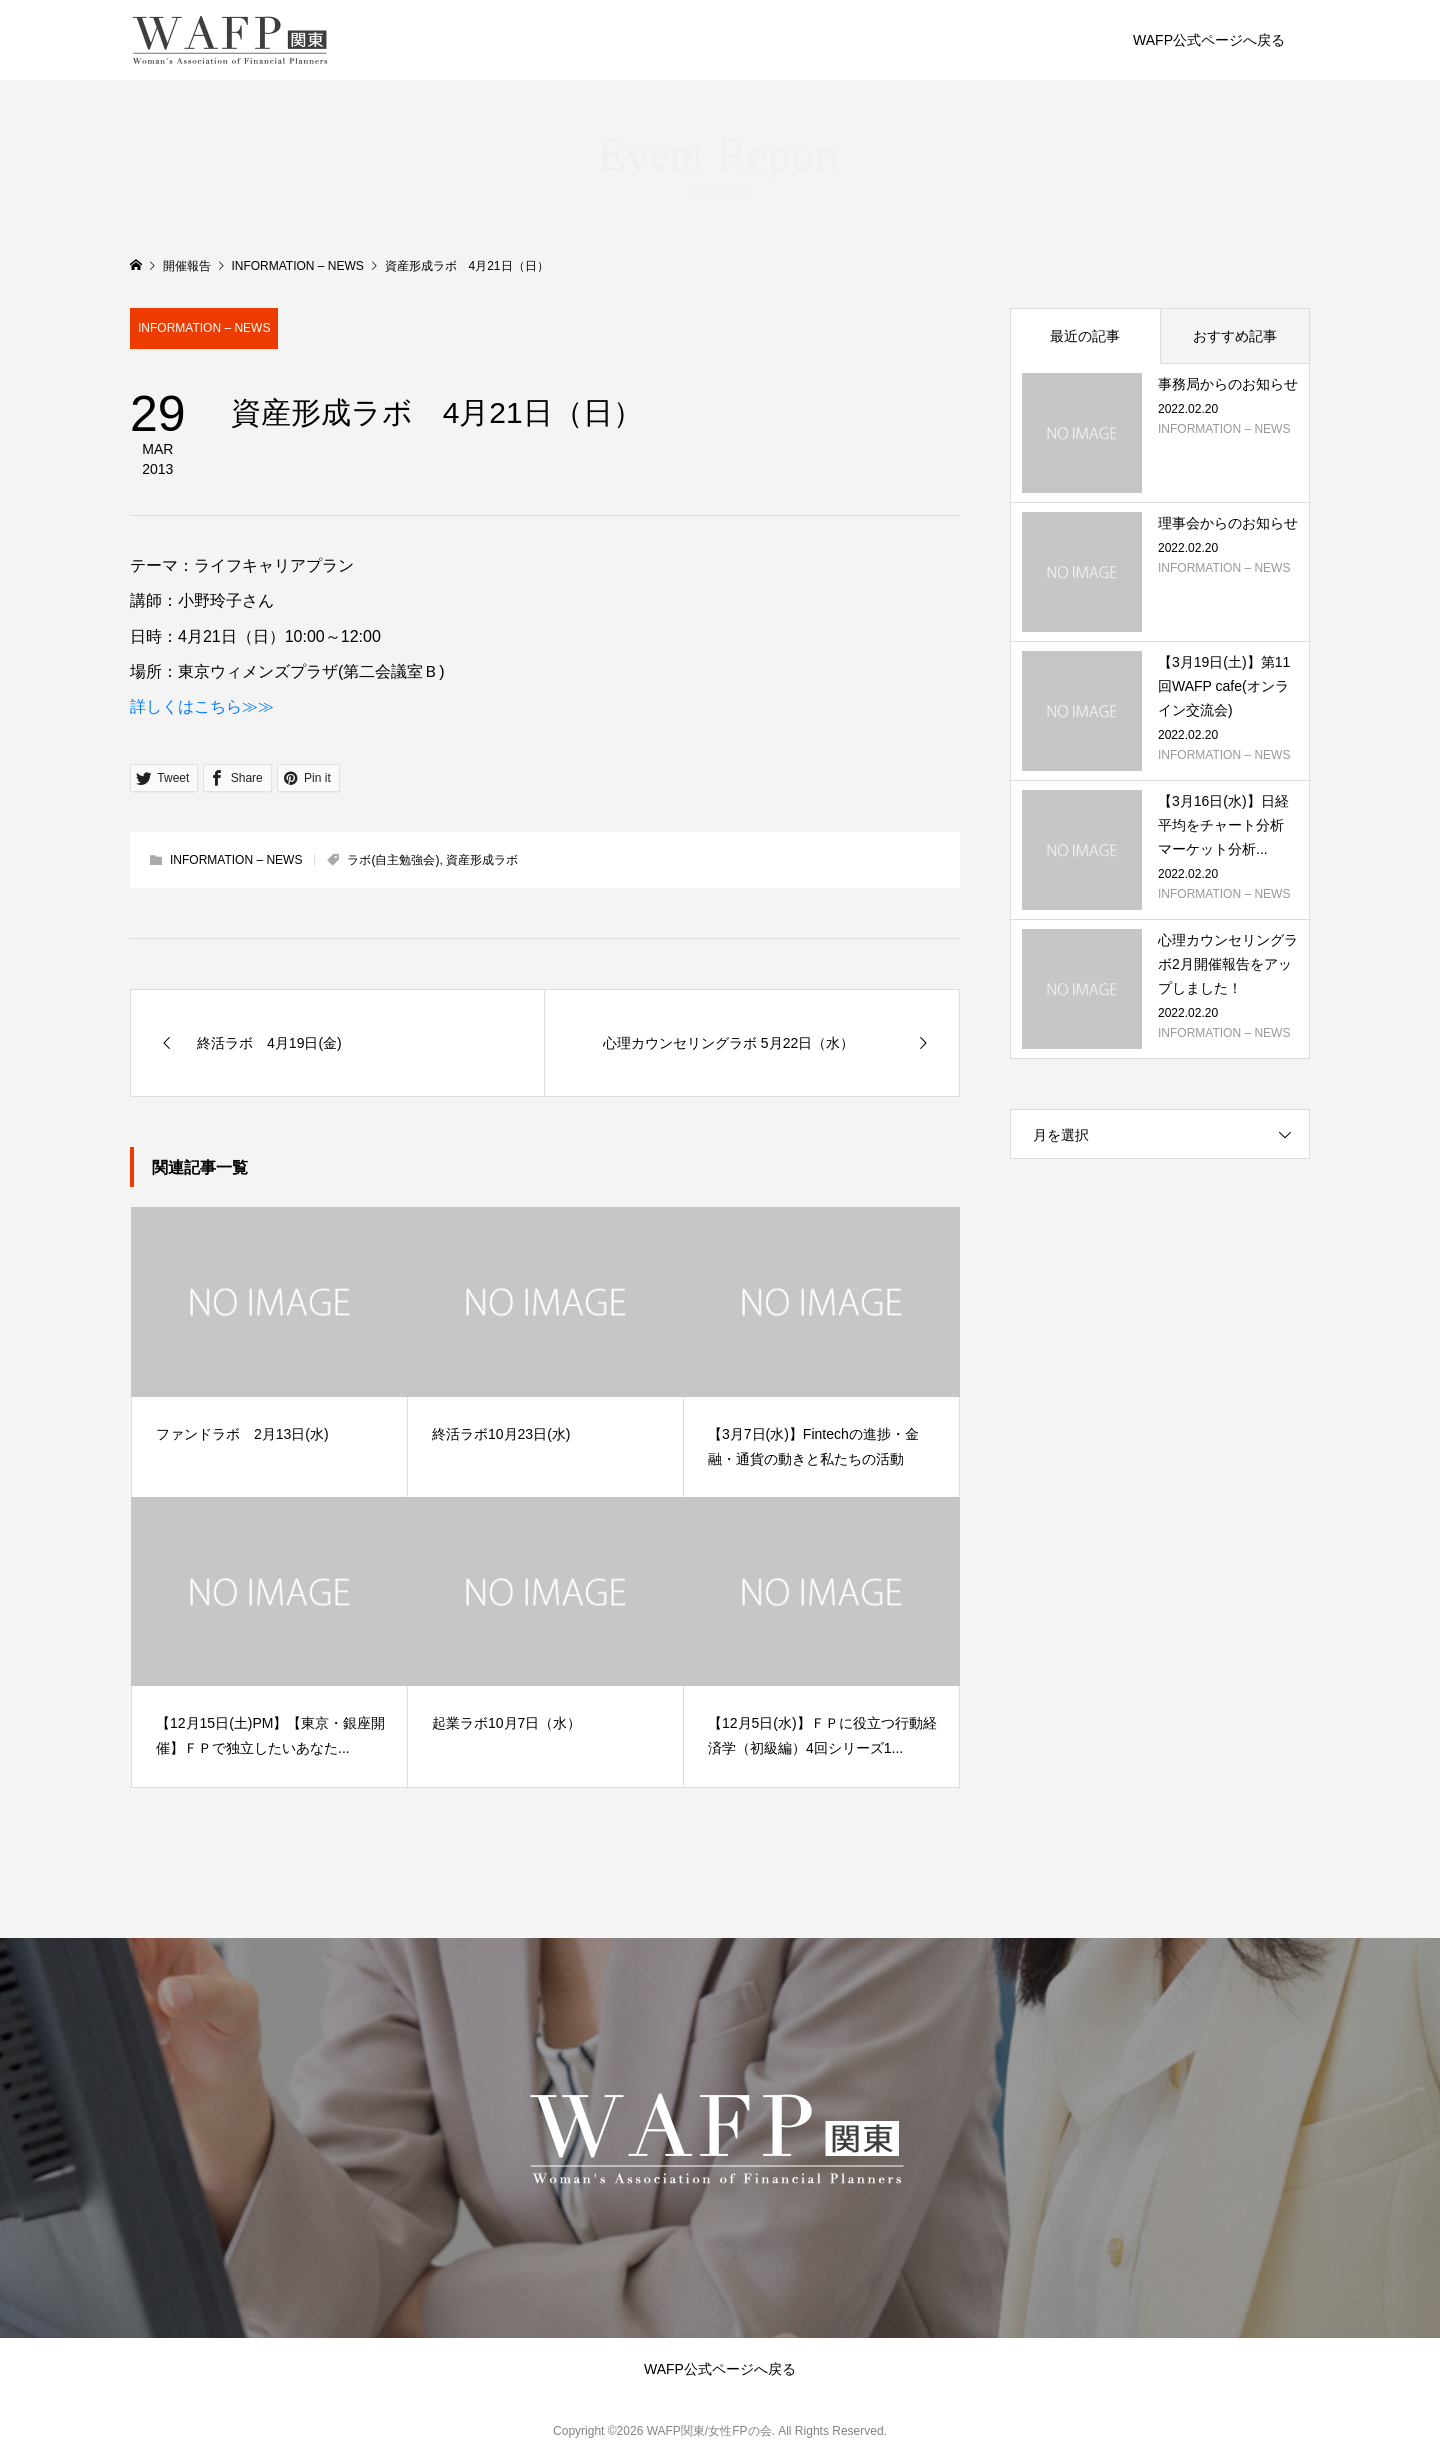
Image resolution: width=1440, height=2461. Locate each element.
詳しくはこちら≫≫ (202, 706)
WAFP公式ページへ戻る (1209, 40)
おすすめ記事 (1235, 336)
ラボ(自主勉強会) (393, 860)
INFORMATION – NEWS (204, 328)
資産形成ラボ (482, 860)
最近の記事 (1085, 336)
